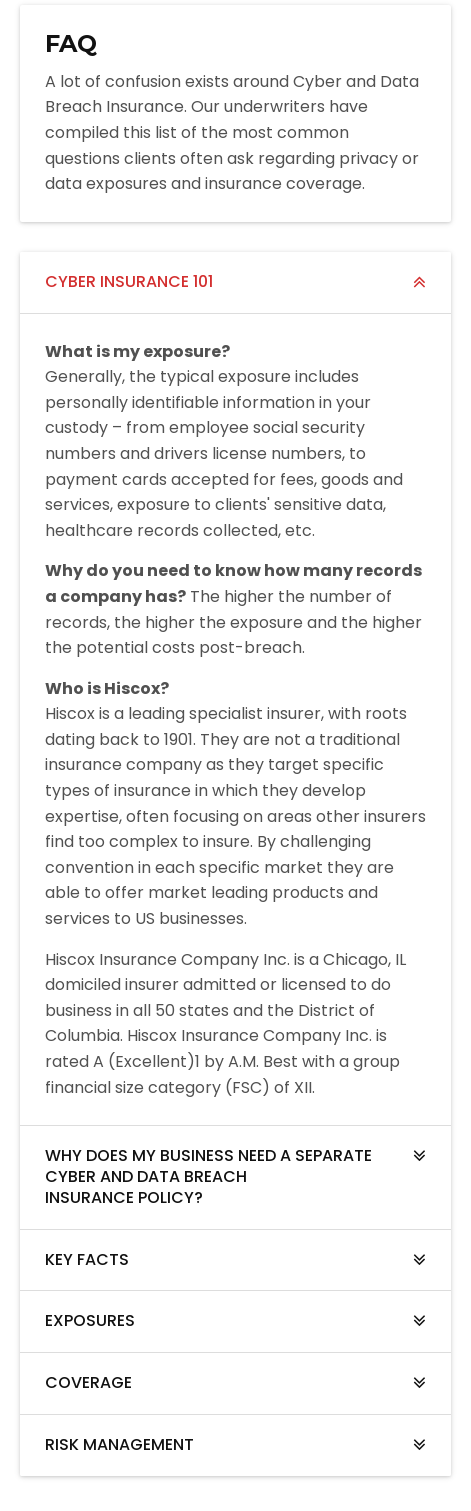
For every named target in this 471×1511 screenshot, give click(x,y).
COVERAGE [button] (88, 1382)
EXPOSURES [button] (90, 1320)
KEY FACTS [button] (87, 1259)
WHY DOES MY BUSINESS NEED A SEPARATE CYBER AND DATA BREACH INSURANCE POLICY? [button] (208, 1176)
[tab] (235, 282)
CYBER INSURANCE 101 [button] (129, 281)
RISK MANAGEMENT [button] (119, 1444)
